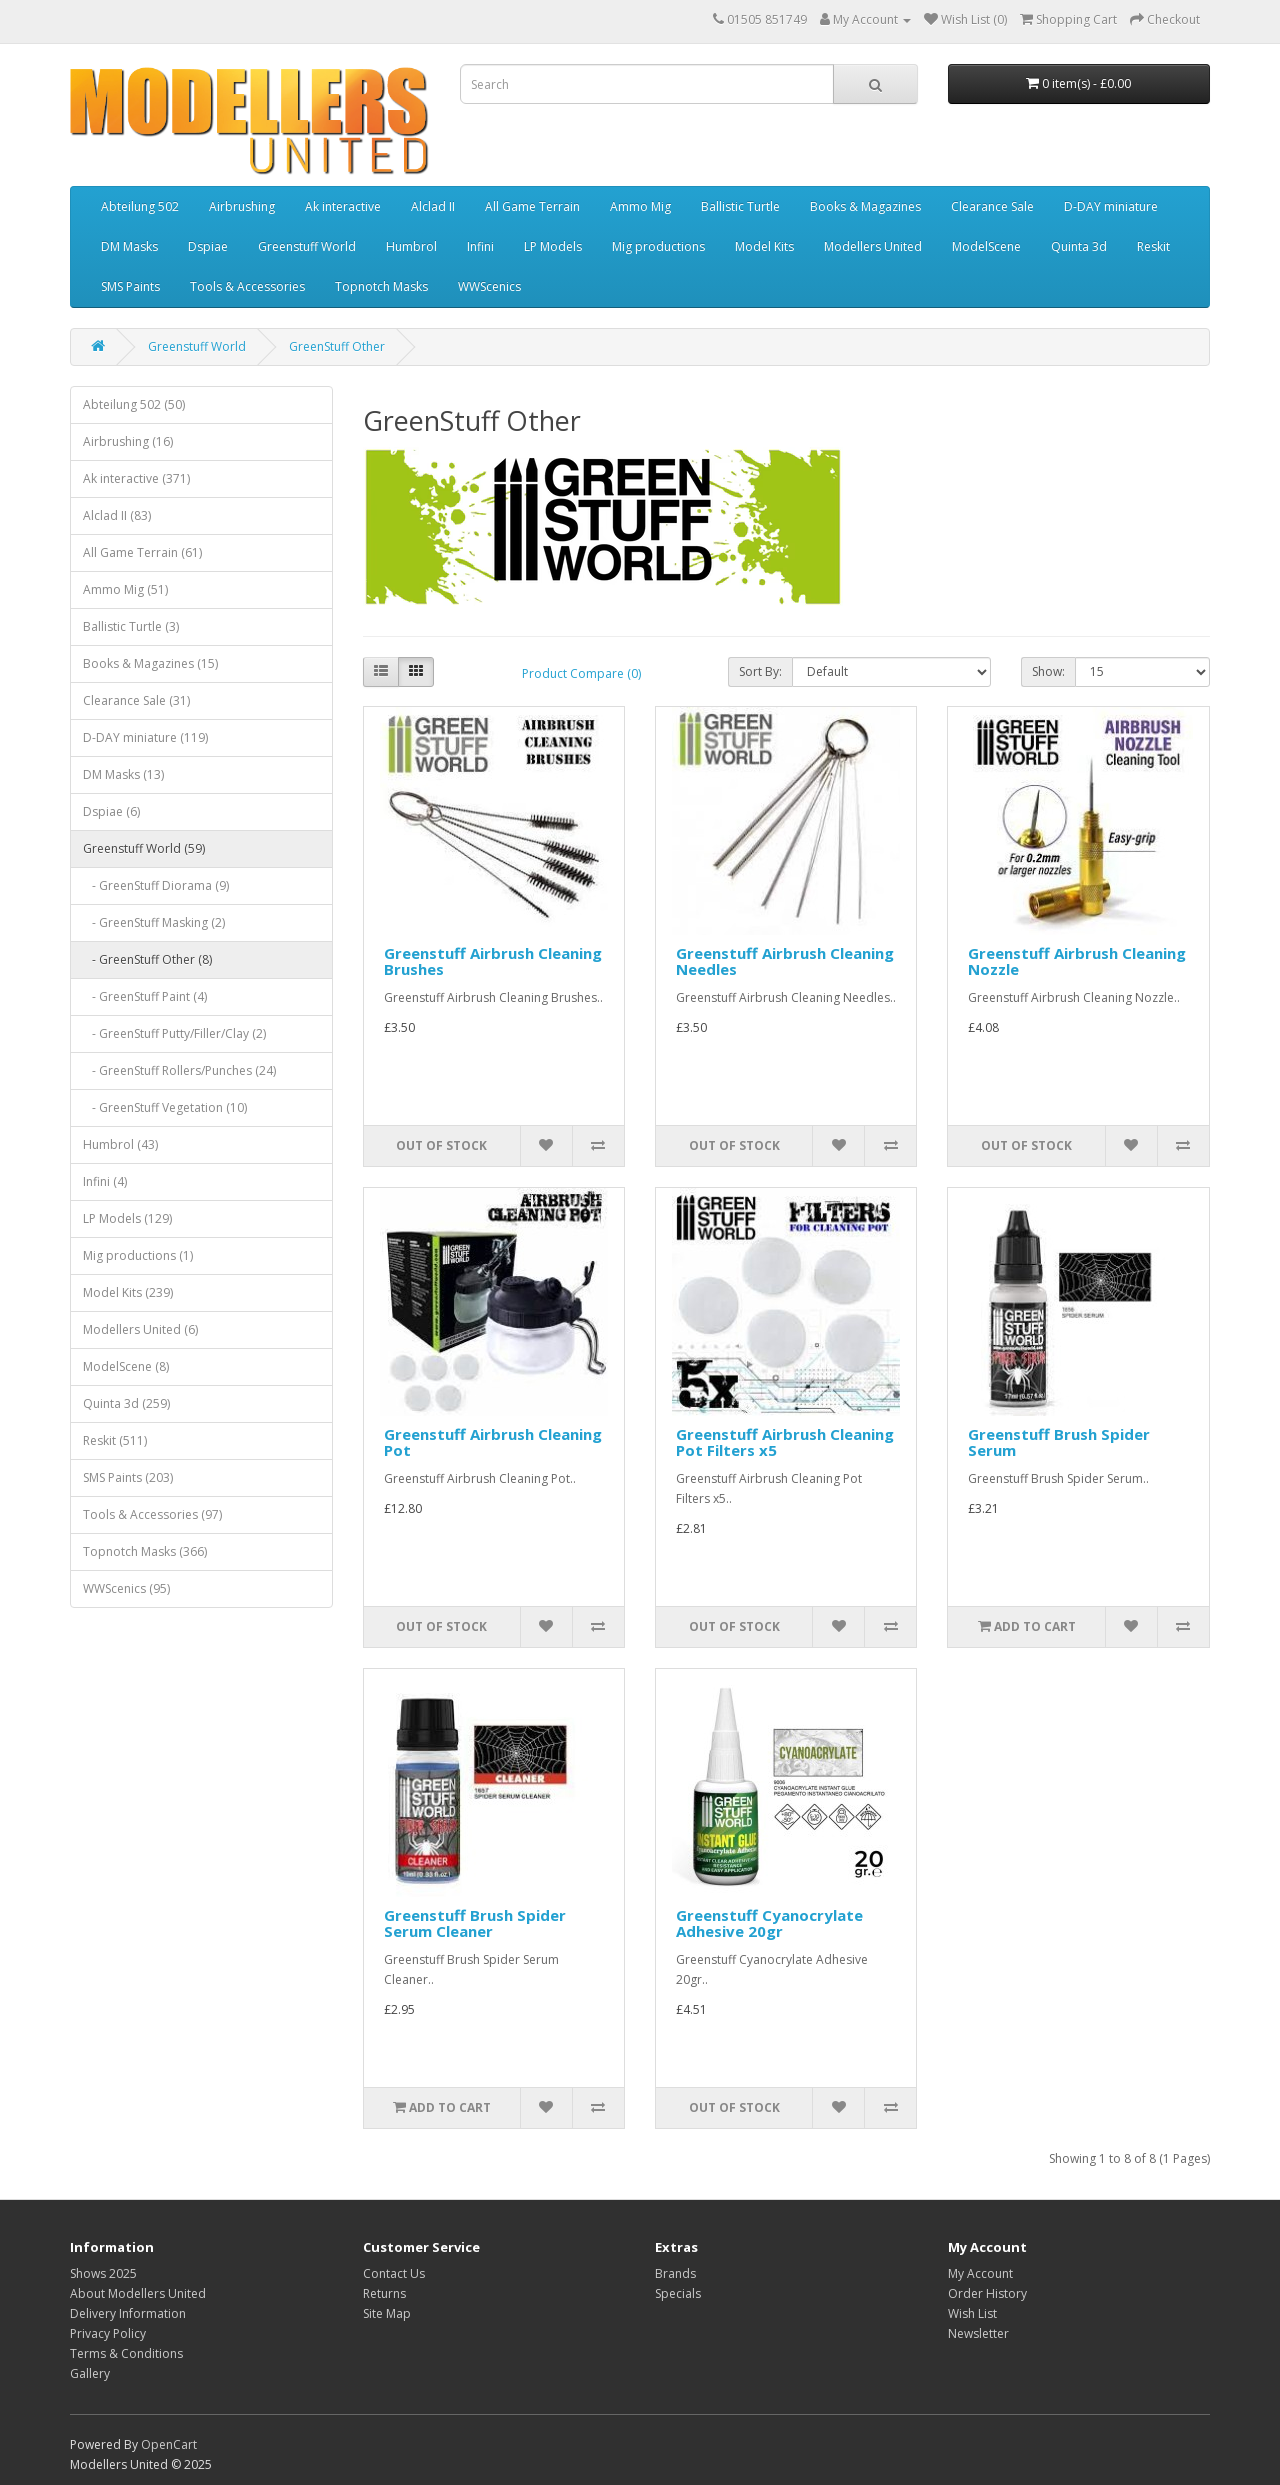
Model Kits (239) (128, 1292)
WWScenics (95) (126, 1588)
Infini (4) (105, 1181)
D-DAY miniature (1111, 206)
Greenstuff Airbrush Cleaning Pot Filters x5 (785, 1442)
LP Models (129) (127, 1218)
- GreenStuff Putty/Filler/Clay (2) (174, 1033)
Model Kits (764, 246)
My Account (980, 2273)
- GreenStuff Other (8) (147, 959)
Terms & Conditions (126, 2353)
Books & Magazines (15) (150, 663)
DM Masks (129, 246)
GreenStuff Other (337, 346)
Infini (480, 246)
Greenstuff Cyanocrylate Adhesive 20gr (769, 1923)
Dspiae (208, 246)
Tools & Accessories (247, 286)
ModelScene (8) (126, 1366)
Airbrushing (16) (128, 441)
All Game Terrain (532, 206)
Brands (675, 2273)
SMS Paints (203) (128, 1477)
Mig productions (658, 246)
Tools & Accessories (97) (152, 1514)
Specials (678, 2293)
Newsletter (978, 2333)
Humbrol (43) (120, 1144)
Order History (987, 2293)
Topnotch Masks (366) (145, 1551)
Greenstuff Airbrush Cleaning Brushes (493, 961)
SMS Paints (130, 286)
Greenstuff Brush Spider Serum (1059, 1442)
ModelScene (986, 246)
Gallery (90, 2373)
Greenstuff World (307, 246)
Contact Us (394, 2273)
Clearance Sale (992, 206)
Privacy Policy (108, 2333)
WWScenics (489, 286)
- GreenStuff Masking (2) (154, 922)
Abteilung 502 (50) (134, 404)
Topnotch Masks (381, 286)
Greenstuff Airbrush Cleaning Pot (493, 1442)
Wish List (972, 2313)
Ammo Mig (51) (125, 589)
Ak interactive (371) (136, 478)
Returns (384, 2293)
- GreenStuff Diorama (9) (156, 885)
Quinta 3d (1079, 246)
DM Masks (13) (123, 774)
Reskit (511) (115, 1440)
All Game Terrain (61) (142, 552)
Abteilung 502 (140, 206)
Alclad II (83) (117, 515)
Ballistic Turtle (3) (131, 626)
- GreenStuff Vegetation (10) (165, 1107)
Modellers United (873, 246)
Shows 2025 (103, 2273)
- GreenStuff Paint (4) (145, 996)
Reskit (1153, 246)
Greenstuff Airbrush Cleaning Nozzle (1077, 961)
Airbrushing (242, 206)
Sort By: (760, 671)
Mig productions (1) (138, 1255)
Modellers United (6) (140, 1329)
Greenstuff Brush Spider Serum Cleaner (475, 1923)
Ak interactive (343, 206)
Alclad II (433, 206)
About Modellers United (138, 2293)
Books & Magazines (865, 206)
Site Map (387, 2313)
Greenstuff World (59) (144, 848)
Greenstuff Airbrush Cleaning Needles (785, 961)
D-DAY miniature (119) (145, 737)
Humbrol (411, 246)
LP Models (553, 246)
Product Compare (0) (581, 673)
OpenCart (169, 2444)
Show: (1048, 671)
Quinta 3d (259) (126, 1403)
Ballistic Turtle (740, 206)
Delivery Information (128, 2313)
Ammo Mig (640, 206)
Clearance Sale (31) (136, 700)
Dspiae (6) (111, 811)
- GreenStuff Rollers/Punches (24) (179, 1070)
